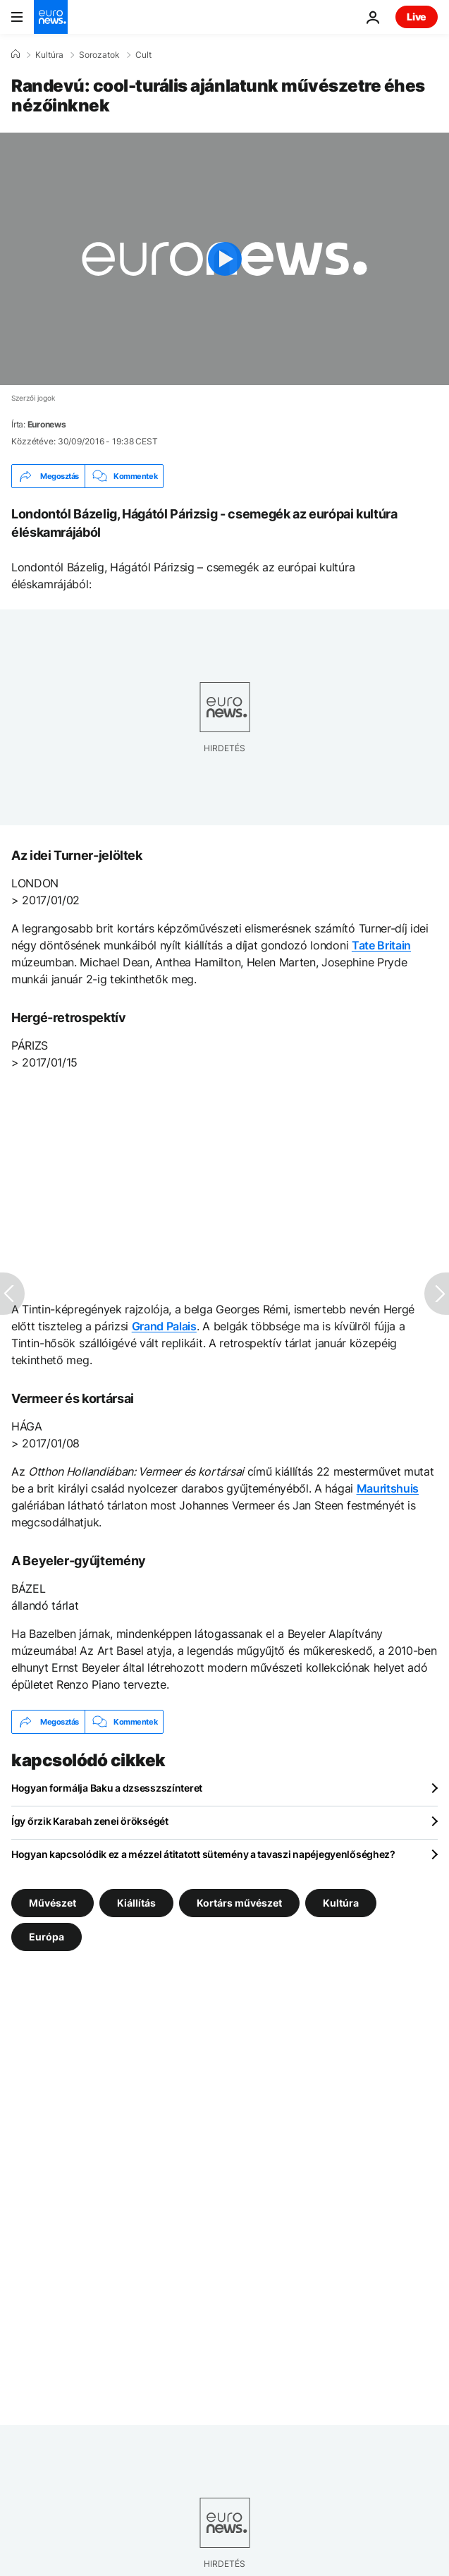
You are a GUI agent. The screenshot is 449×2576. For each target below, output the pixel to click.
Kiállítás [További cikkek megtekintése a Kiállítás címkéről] (136, 1903)
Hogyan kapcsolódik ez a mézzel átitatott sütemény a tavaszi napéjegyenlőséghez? (203, 1854)
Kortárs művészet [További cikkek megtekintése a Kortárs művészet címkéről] (239, 1903)
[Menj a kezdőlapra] (51, 17)
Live (416, 17)
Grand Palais (164, 1326)
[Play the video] (224, 259)
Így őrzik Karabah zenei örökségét (89, 1821)
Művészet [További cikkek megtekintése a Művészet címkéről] (52, 1903)
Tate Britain (381, 945)
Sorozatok (99, 55)
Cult (143, 55)
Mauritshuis (388, 1488)
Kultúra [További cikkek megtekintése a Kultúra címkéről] (341, 1903)
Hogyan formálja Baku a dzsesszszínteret (106, 1788)
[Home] (15, 54)
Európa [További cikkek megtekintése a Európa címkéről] (46, 1937)
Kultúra (49, 55)
